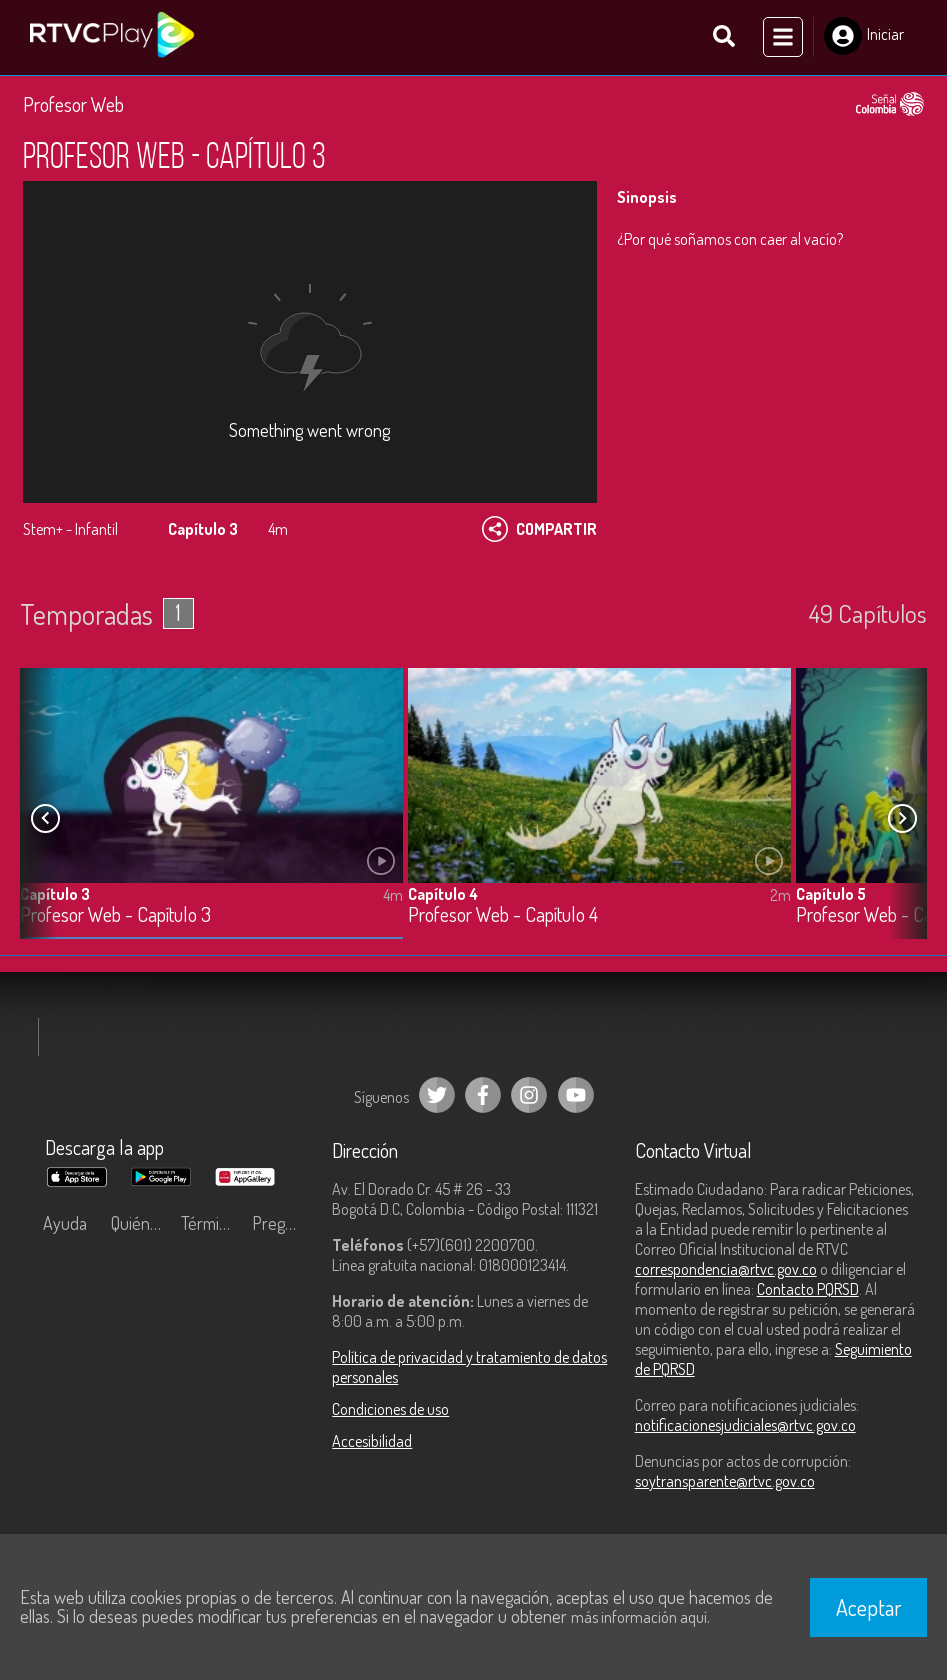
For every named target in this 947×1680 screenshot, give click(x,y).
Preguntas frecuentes (282, 1224)
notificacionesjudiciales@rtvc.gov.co (745, 1426)
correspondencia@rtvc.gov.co (726, 1270)
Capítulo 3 (55, 895)
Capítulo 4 (443, 895)
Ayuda (65, 1224)
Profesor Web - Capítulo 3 (115, 916)
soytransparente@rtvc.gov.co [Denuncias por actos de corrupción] (725, 1482)
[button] (902, 820)
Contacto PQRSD (808, 1290)
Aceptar (869, 1607)
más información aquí (639, 1617)
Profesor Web (73, 105)
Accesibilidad (372, 1442)
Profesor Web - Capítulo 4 (503, 916)
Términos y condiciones (211, 1224)
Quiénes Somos (141, 1224)
